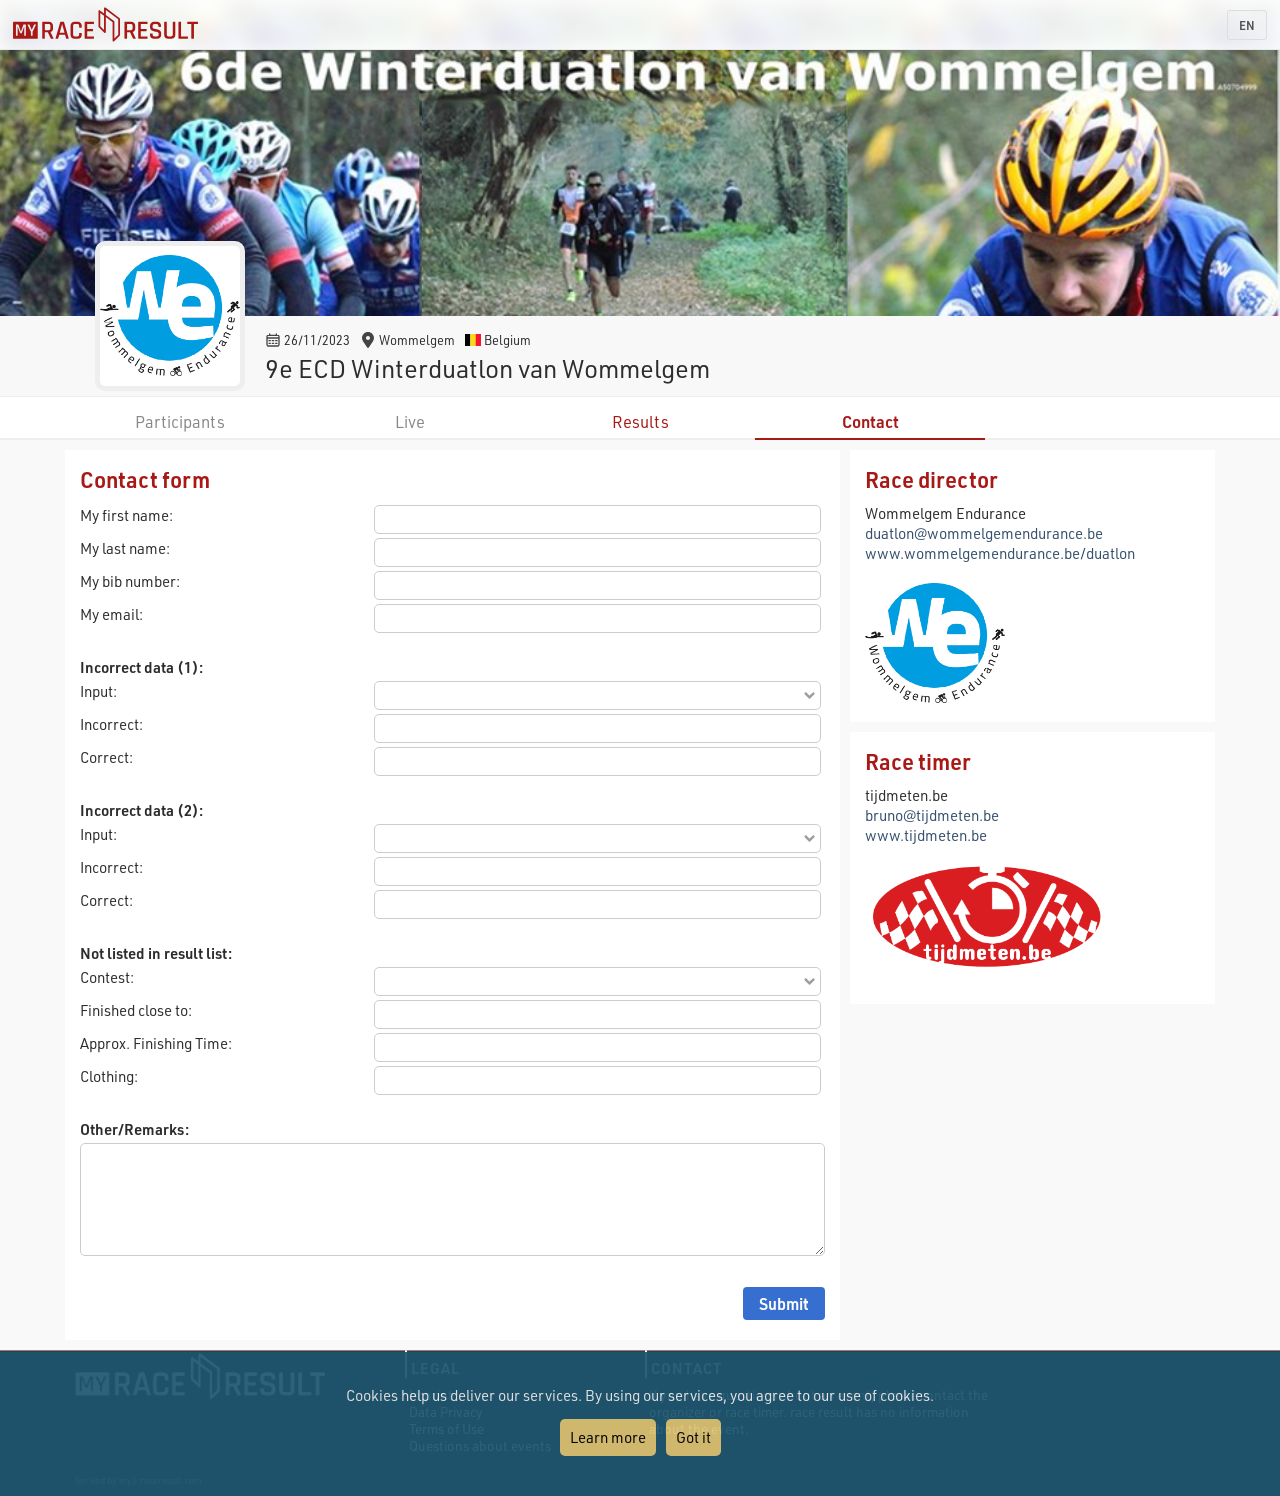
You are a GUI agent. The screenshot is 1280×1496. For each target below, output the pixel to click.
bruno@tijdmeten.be (932, 815)
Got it (693, 1437)
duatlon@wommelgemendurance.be (984, 533)
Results (640, 421)
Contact (870, 421)
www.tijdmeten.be (926, 835)
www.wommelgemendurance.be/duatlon (1000, 553)
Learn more (608, 1437)
